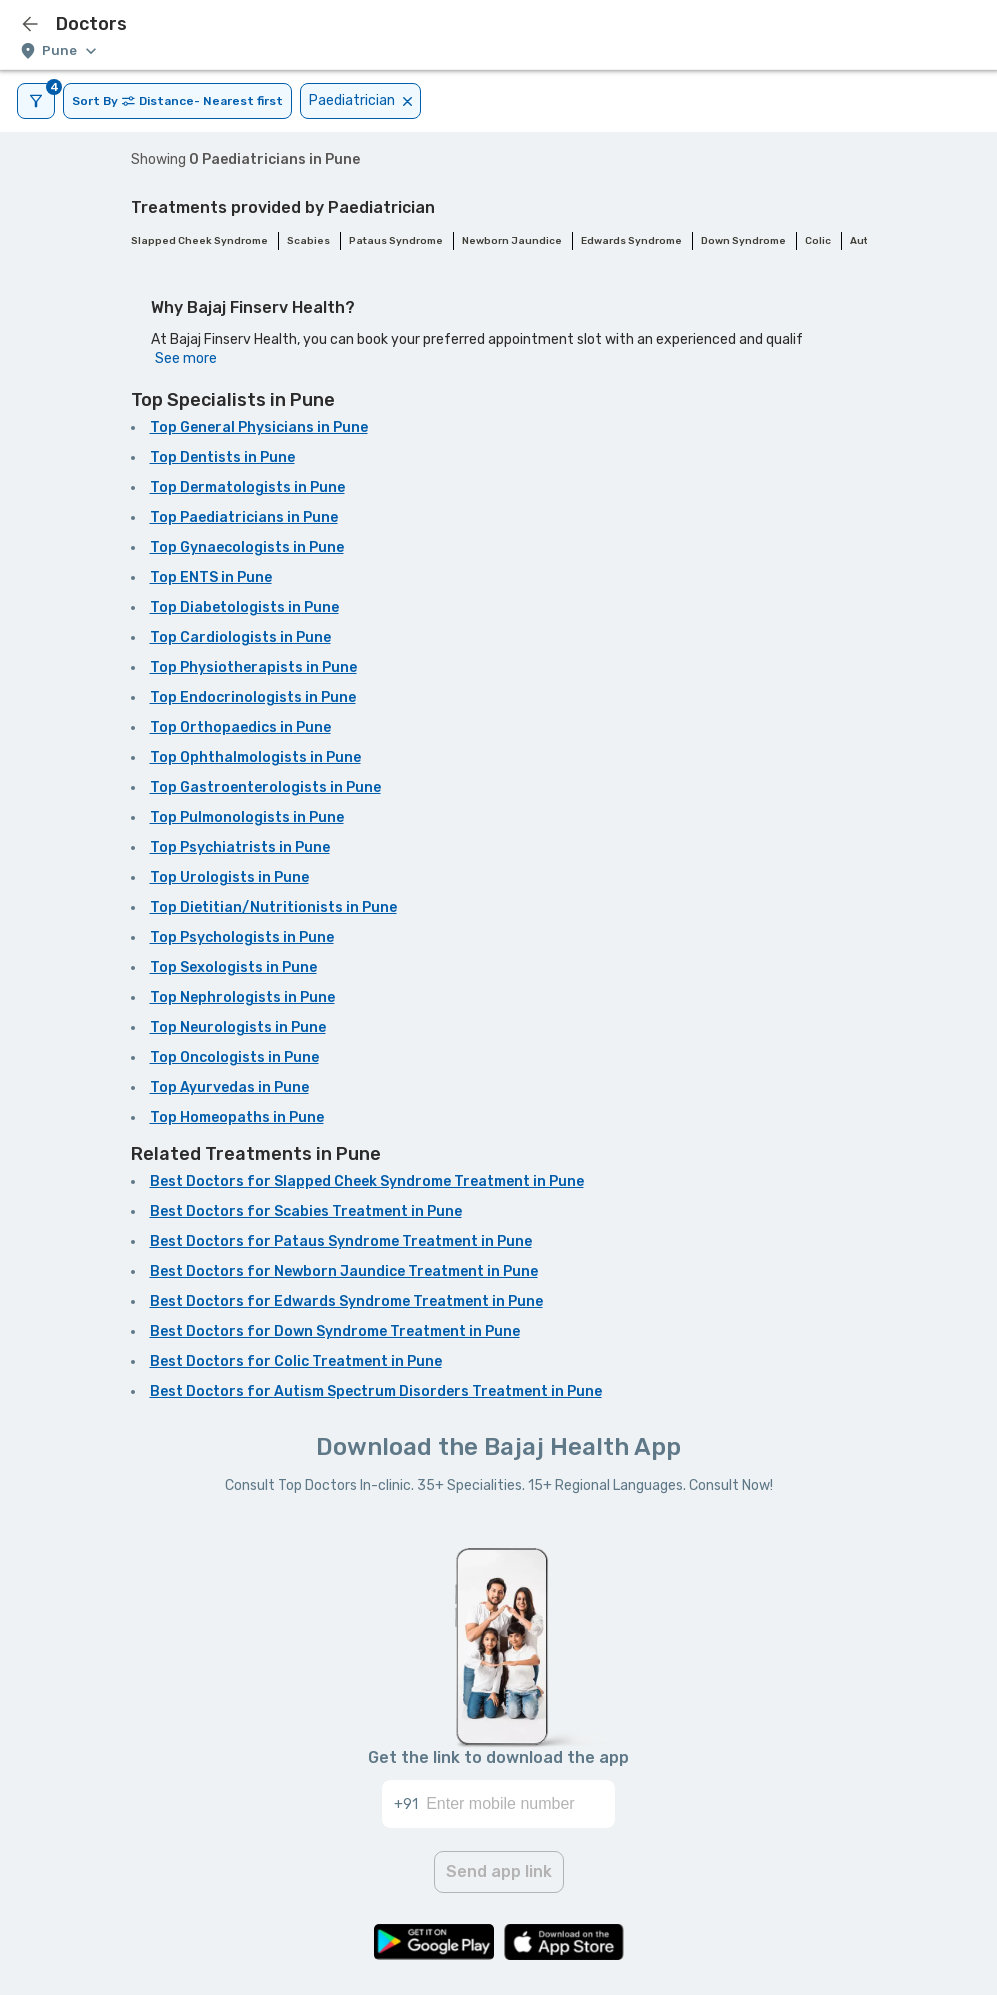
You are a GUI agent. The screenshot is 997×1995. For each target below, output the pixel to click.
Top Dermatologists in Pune (247, 487)
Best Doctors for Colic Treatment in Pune (296, 1361)
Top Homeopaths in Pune (237, 1117)
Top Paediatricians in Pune (244, 517)
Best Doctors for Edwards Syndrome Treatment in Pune (346, 1301)
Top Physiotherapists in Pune (253, 667)
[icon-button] (30, 24)
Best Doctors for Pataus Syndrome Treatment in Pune (341, 1241)
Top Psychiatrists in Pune (240, 847)
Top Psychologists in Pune (242, 937)
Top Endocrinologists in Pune (253, 697)
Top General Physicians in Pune (259, 427)
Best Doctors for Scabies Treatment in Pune (306, 1211)
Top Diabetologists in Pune (244, 607)
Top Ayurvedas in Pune (229, 1087)
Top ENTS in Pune (211, 577)
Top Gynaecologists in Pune (247, 547)
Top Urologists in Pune (229, 877)
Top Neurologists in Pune (238, 1027)
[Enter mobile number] (520, 1804)
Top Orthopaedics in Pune (240, 727)
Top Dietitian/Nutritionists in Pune (273, 907)
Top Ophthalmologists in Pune (255, 757)
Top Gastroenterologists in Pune (265, 787)
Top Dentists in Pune (222, 457)
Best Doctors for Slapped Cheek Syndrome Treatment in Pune (367, 1181)
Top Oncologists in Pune (234, 1057)
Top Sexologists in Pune (233, 967)
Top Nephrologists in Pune (242, 997)
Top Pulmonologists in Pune (247, 817)
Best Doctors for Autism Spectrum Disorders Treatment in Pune (376, 1391)
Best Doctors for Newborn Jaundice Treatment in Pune (344, 1271)
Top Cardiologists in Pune (240, 637)
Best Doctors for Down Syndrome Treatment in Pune (335, 1331)
